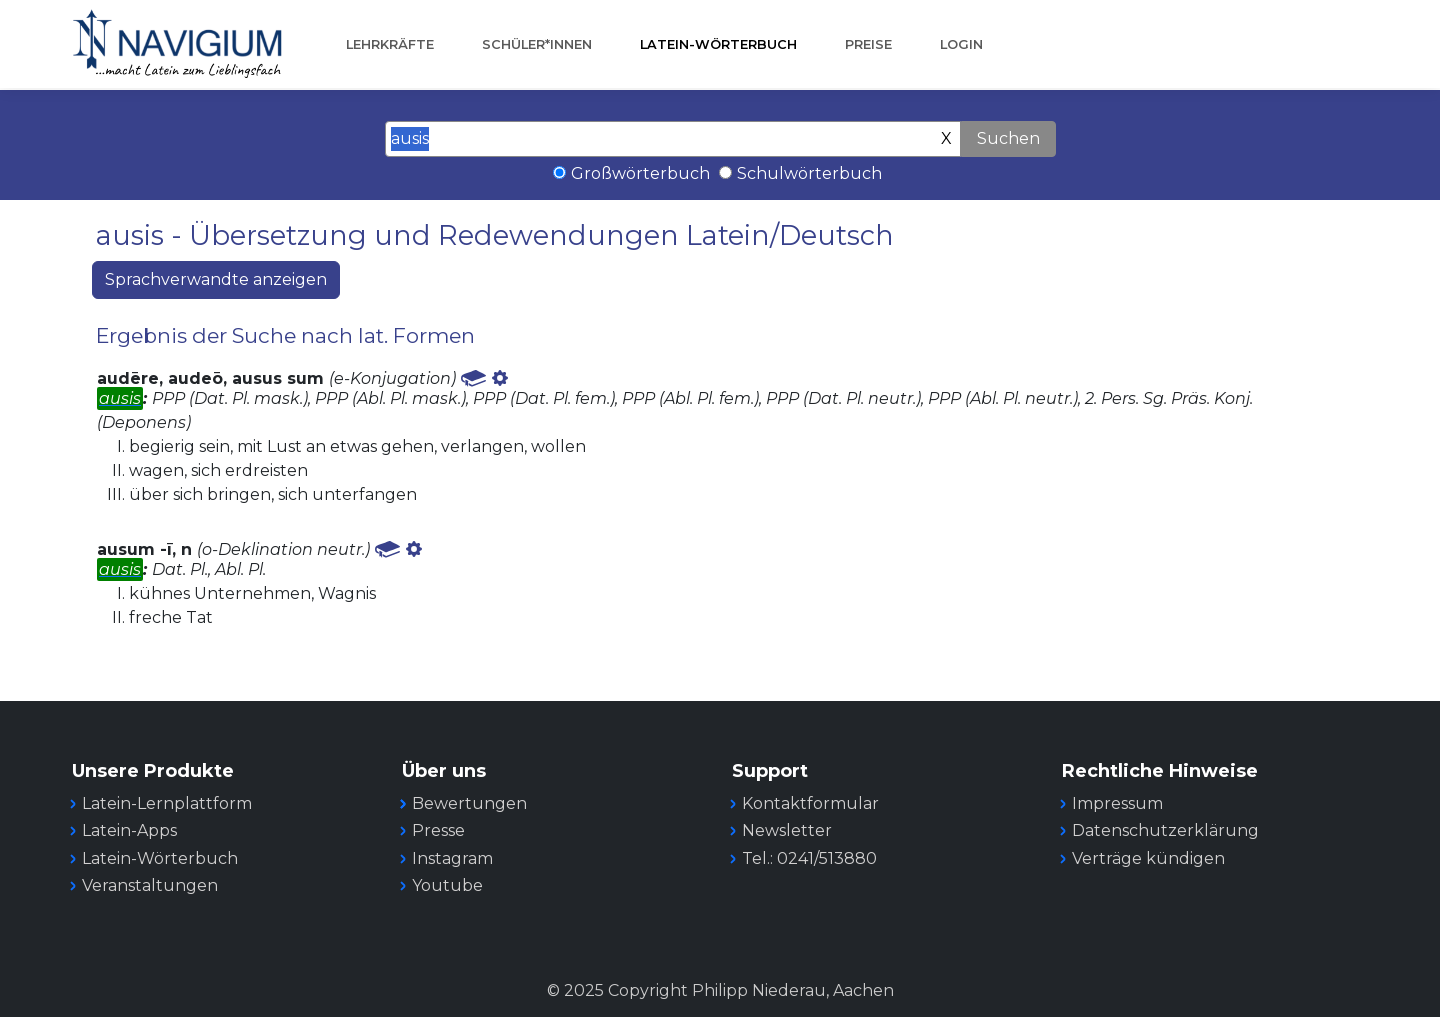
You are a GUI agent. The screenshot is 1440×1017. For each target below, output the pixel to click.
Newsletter (787, 830)
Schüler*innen (537, 44)
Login (961, 44)
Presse (438, 830)
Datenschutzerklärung (1165, 830)
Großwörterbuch (640, 173)
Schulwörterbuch (809, 173)
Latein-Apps (129, 830)
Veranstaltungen (150, 885)
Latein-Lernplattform (167, 803)
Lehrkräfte (390, 44)
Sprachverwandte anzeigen (216, 279)
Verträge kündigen (1148, 858)
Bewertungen (469, 803)
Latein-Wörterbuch (718, 44)
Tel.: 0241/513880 (809, 858)
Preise (868, 44)
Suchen (1008, 138)
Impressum (1117, 803)
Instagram (452, 858)
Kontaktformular (810, 803)
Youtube (447, 885)
